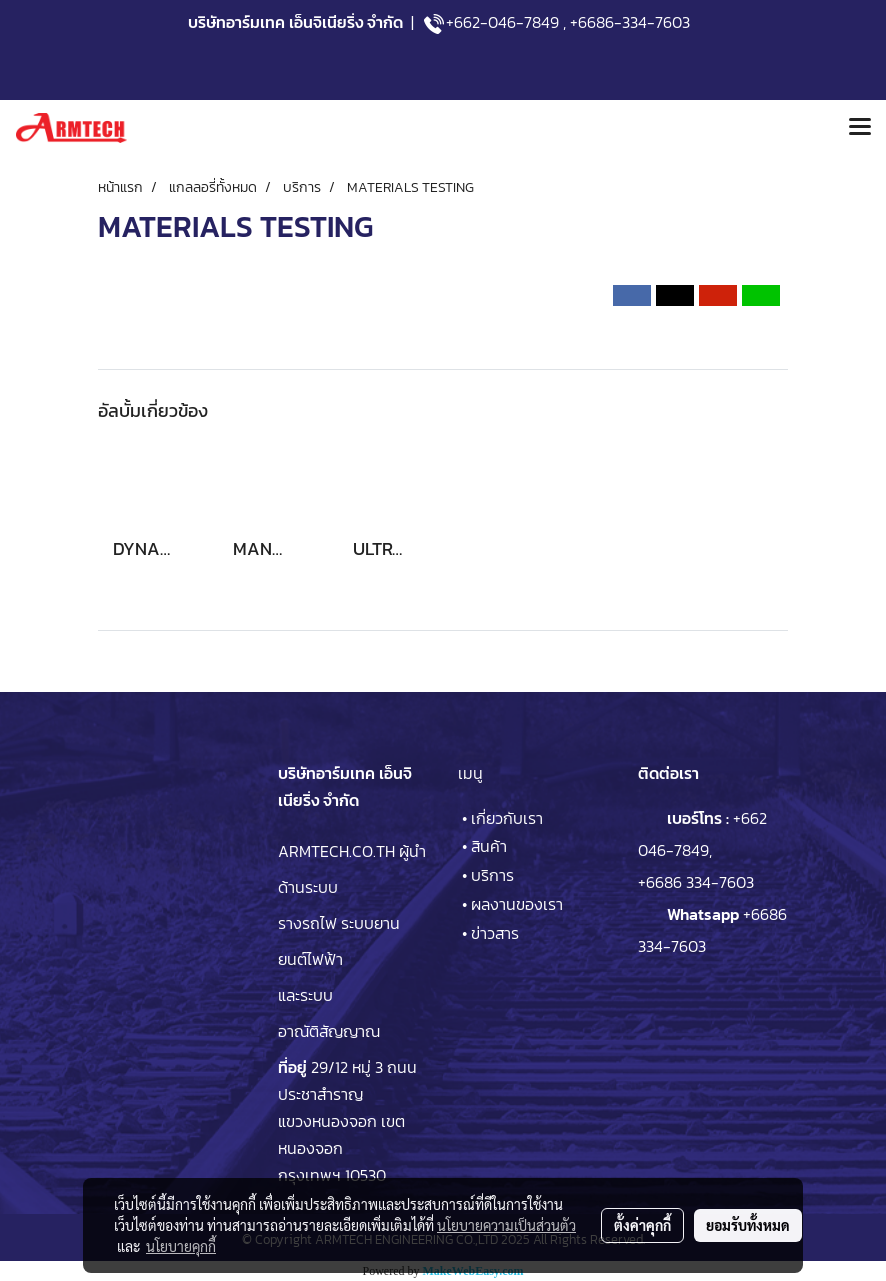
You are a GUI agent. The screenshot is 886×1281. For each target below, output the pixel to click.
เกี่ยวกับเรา (507, 818)
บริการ (492, 875)
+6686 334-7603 (696, 882)
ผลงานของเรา (517, 904)
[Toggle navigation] (860, 128)
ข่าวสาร (495, 933)
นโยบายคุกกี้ (181, 1246)
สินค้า (489, 846)
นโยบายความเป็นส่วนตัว (506, 1225)
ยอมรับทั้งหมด (748, 1225)
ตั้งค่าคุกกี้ (642, 1225)
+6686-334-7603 (630, 22)
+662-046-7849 (502, 22)
